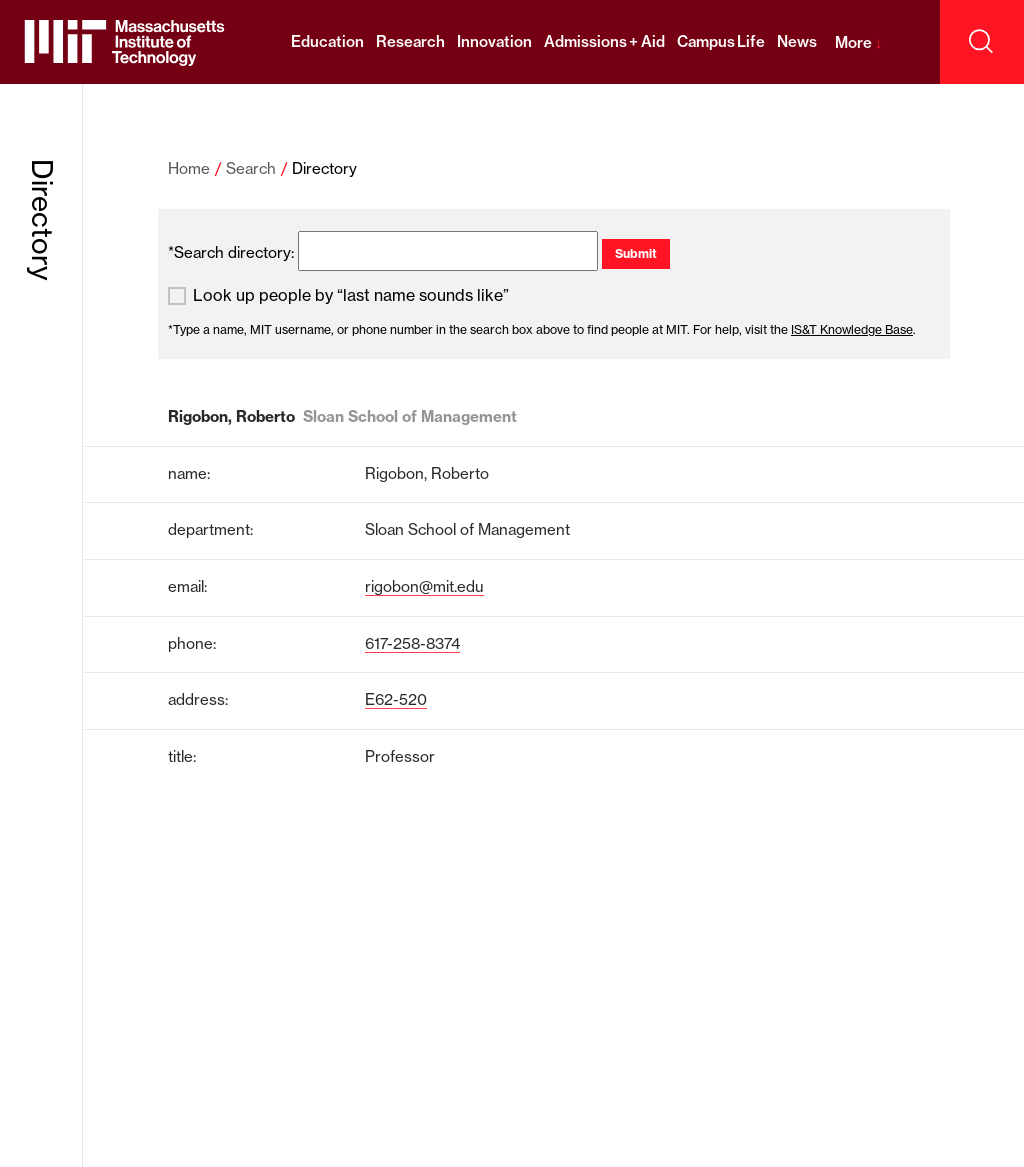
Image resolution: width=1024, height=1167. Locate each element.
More (858, 42)
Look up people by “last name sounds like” (351, 295)
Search (251, 168)
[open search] (982, 42)
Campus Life (721, 41)
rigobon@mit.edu (424, 586)
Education (327, 41)
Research (410, 41)
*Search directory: (231, 252)
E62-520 (396, 699)
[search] (448, 251)
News (797, 41)
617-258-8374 (412, 643)
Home (189, 168)
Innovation (494, 41)
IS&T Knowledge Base (852, 329)
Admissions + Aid (604, 41)
